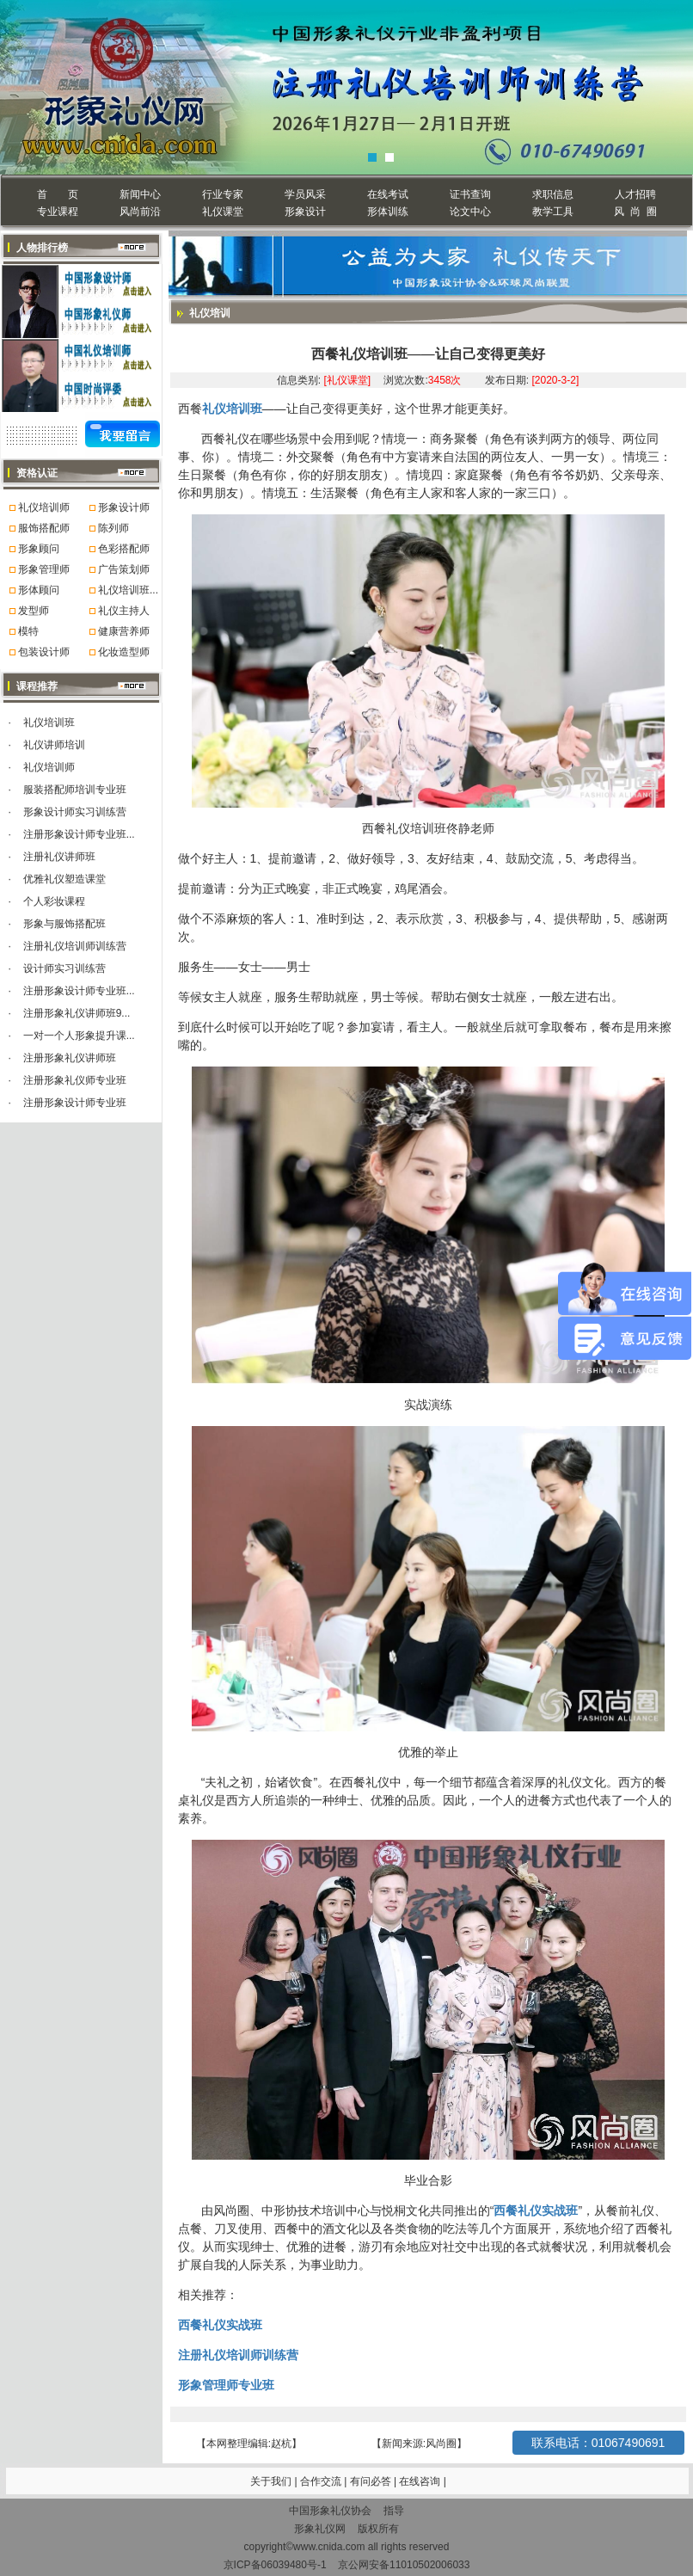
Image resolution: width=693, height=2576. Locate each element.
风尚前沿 (140, 212)
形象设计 (305, 212)
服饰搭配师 (44, 528)
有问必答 (372, 2481)
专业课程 (57, 212)
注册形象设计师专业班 (74, 1103)
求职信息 (552, 194)
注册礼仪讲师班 (59, 857)
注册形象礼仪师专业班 (74, 1080)
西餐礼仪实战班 (536, 2210)
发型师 (33, 611)
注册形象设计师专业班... (79, 834)
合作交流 (322, 2481)
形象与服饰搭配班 (64, 924)
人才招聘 (635, 194)
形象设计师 (124, 507)
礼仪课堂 (222, 212)
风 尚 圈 (635, 212)
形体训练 (387, 212)
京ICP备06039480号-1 (275, 2565)
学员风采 (305, 194)
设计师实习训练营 (64, 968)
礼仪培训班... (128, 590)
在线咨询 (421, 2481)
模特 (28, 631)
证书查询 (470, 194)
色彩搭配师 (124, 549)
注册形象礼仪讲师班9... (77, 1013)
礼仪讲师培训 (54, 745)
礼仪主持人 (124, 611)
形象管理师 (44, 569)
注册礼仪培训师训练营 (74, 946)
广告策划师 (124, 569)
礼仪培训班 (49, 722)
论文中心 (470, 212)
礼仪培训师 (44, 507)
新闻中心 (140, 194)
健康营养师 (124, 631)
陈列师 (113, 528)
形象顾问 (38, 549)
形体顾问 (38, 590)
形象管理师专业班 (226, 2385)
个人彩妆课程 (54, 901)
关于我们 (270, 2481)
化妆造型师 (124, 652)
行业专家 (222, 194)
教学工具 (552, 212)
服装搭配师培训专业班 (74, 790)
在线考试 (387, 194)
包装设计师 (44, 652)
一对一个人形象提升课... (79, 1036)
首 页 (57, 194)
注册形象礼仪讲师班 (69, 1058)
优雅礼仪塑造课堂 (64, 879)
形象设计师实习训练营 (74, 812)
